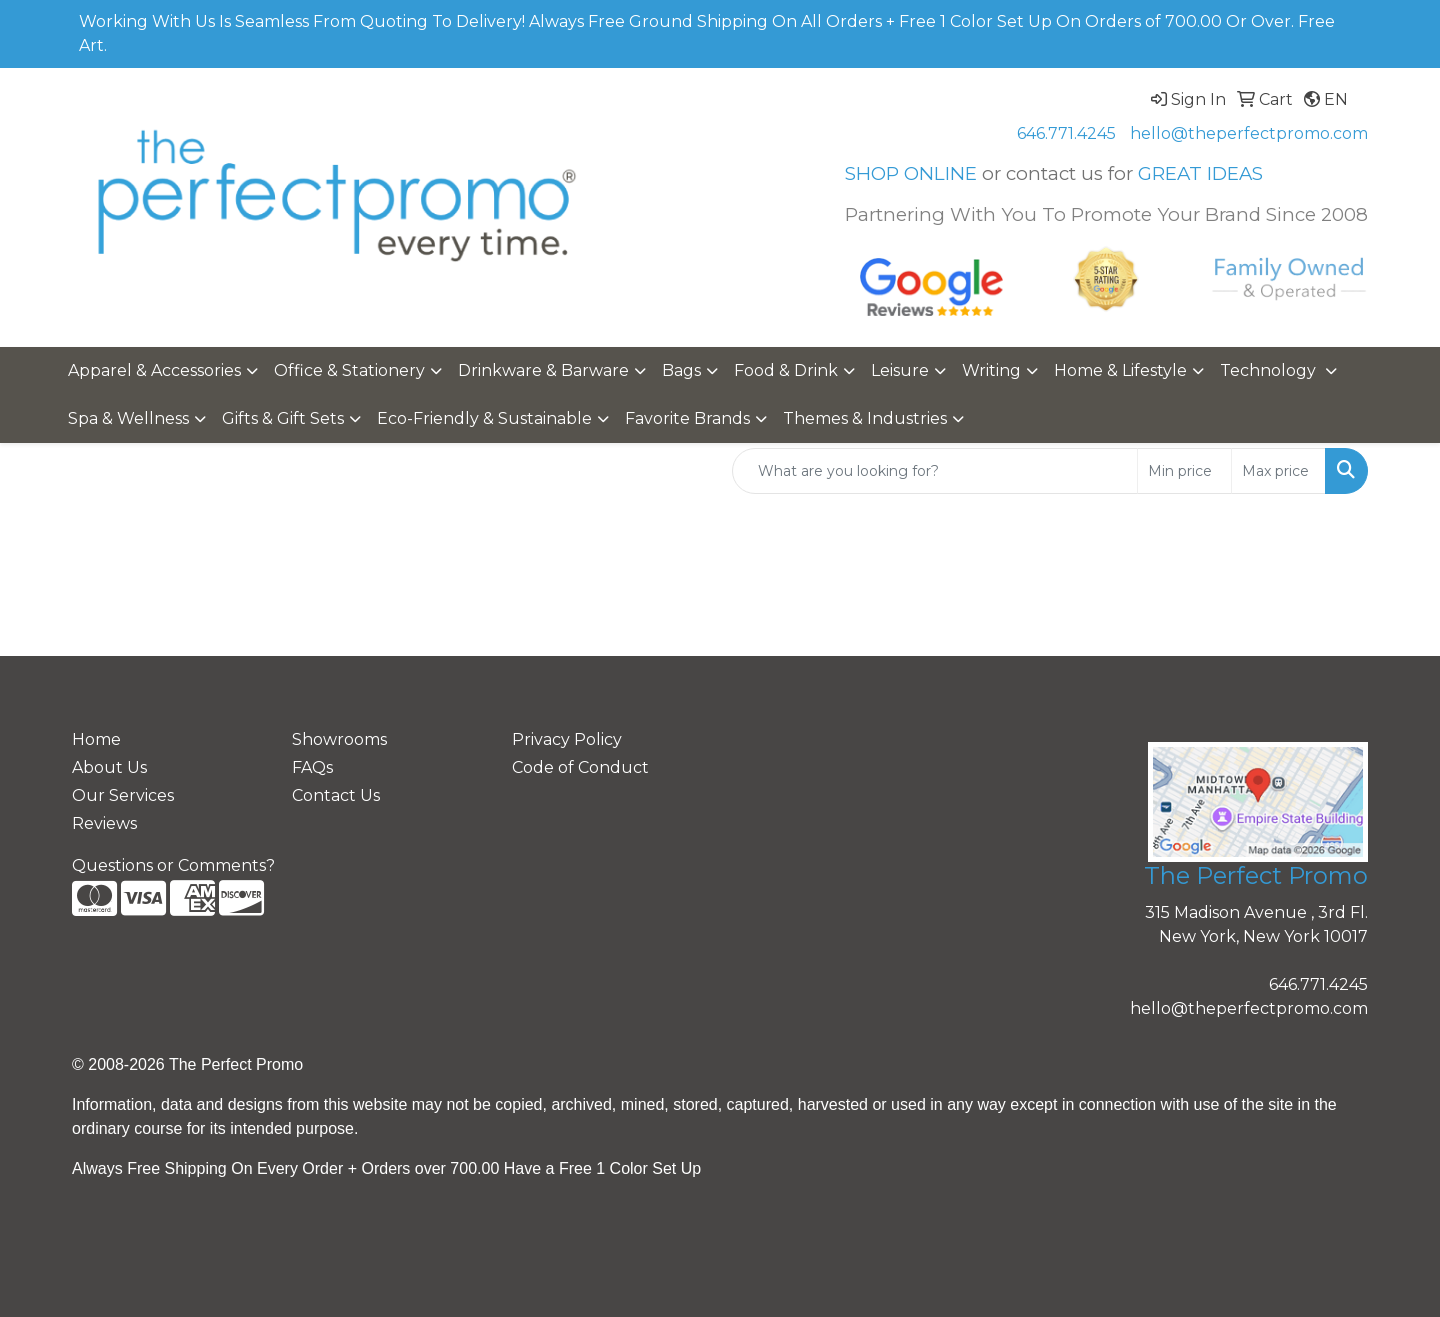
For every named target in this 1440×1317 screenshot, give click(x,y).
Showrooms (339, 739)
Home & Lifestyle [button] (1120, 370)
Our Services (123, 795)
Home (96, 739)
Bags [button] (681, 370)
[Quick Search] (935, 471)
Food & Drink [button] (786, 370)
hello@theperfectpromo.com (1249, 133)
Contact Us (336, 795)
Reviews (104, 823)
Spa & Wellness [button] (128, 418)
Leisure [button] (900, 370)
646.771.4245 (1066, 133)
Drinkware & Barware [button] (543, 370)
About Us (109, 767)
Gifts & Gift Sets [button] (283, 418)
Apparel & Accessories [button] (154, 370)
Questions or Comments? (173, 865)
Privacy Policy (567, 739)
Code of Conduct (580, 767)
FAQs (312, 767)
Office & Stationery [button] (349, 370)
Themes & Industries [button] (865, 418)
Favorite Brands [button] (687, 418)
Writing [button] (991, 370)
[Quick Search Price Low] (1184, 471)
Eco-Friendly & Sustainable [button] (484, 418)
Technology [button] (1270, 370)
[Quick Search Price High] (1278, 471)
